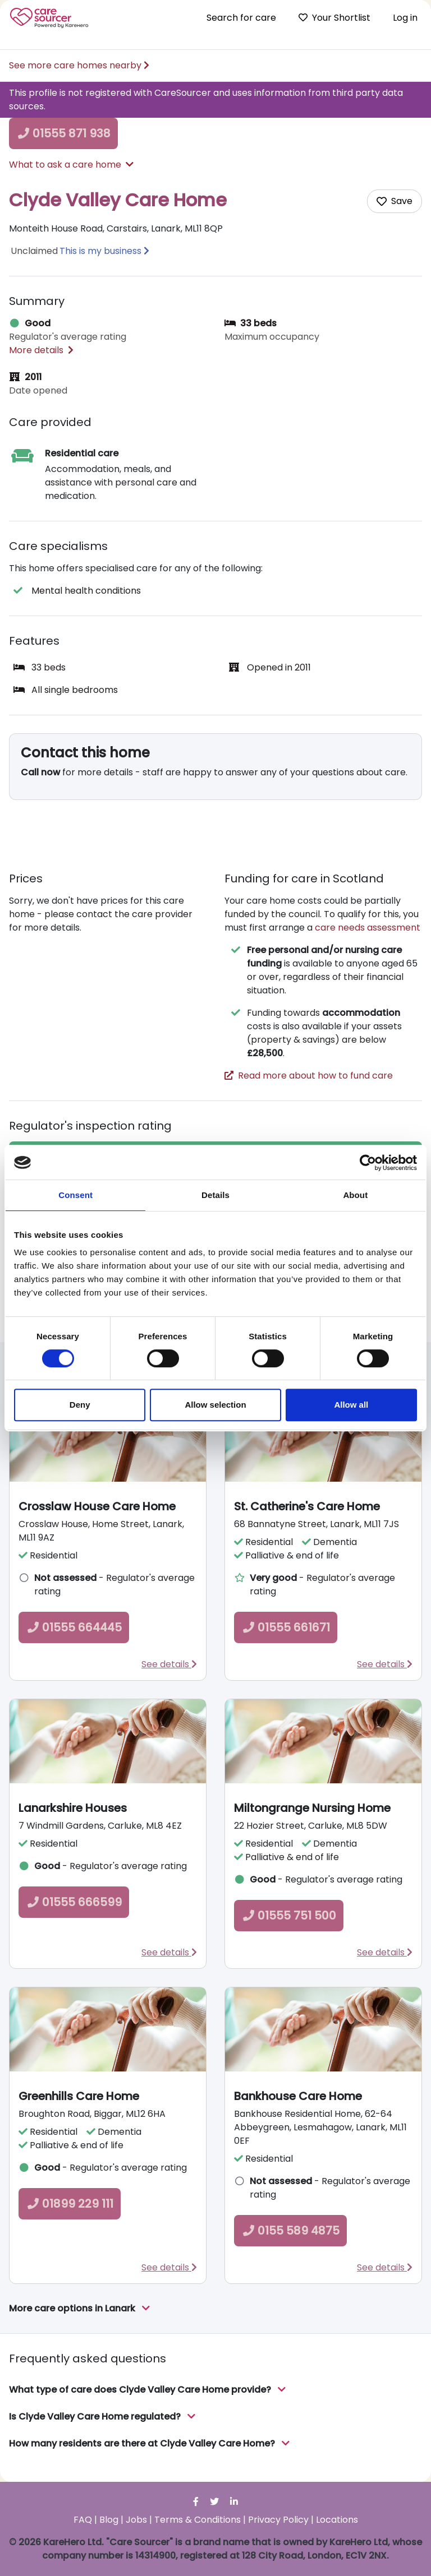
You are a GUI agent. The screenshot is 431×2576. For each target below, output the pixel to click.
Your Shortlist (334, 17)
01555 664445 (74, 1627)
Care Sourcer (49, 18)
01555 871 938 (63, 133)
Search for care (241, 17)
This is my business (100, 250)
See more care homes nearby (79, 65)
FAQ (83, 2519)
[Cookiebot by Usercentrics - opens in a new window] (368, 1162)
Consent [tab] (75, 1195)
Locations (337, 2519)
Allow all (351, 1404)
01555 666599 (74, 1902)
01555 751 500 (288, 1915)
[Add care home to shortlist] (394, 201)
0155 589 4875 (290, 2231)
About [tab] (355, 1195)
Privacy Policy (278, 2519)
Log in (405, 17)
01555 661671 (285, 1627)
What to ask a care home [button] (71, 164)
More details (41, 350)
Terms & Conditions (197, 2519)
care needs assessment (367, 927)
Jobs (136, 2519)
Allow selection (215, 1404)
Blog (108, 2519)
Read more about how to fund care (308, 1075)
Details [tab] (215, 1195)
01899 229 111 (69, 2204)
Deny (80, 1404)
